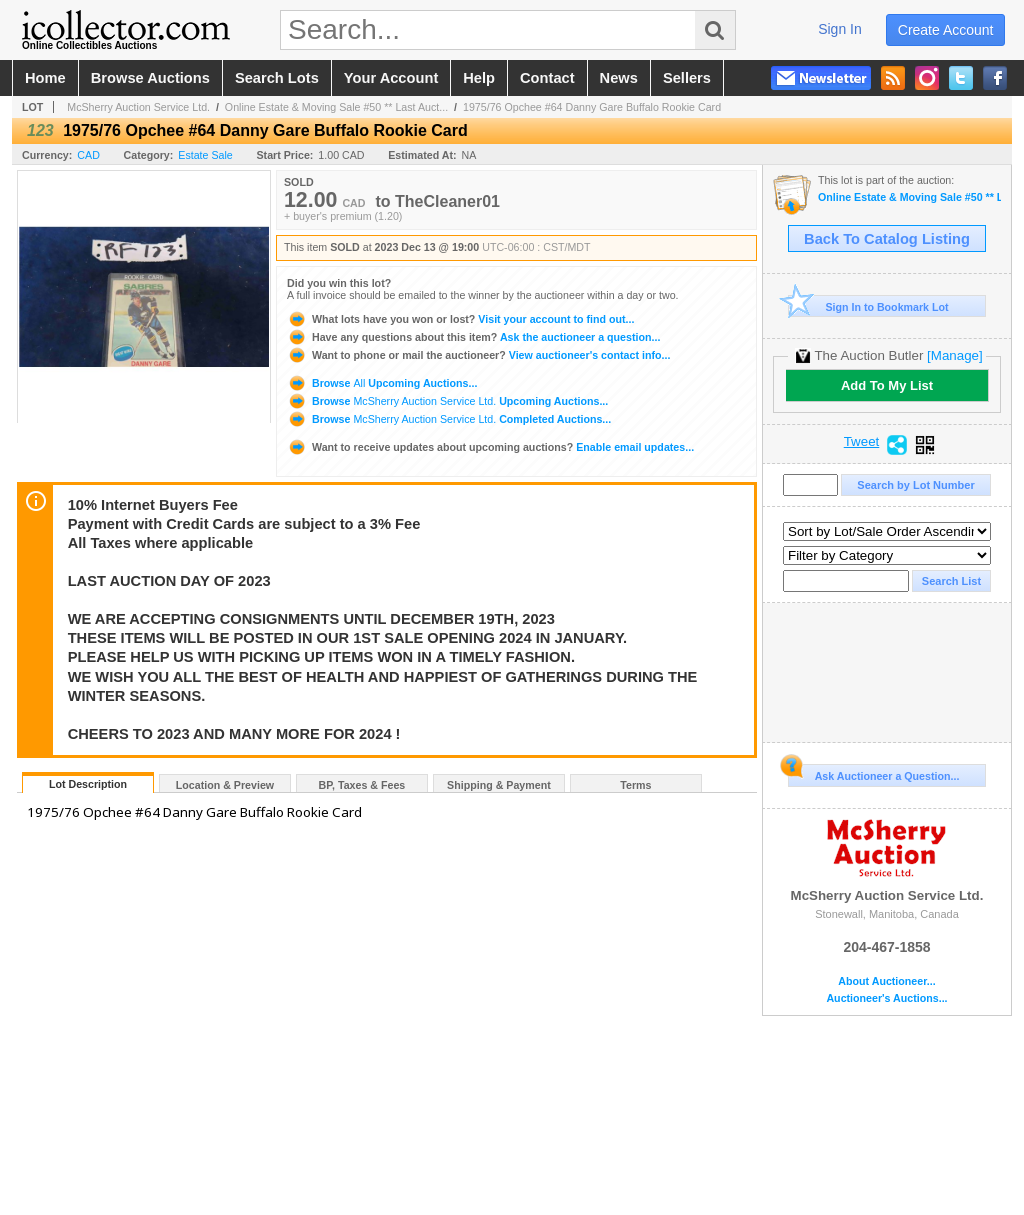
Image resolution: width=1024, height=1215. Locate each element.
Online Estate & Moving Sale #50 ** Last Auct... (336, 107)
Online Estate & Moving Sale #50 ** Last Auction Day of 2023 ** (909, 197)
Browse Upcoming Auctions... (382, 383)
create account (946, 30)
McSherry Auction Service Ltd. (138, 107)
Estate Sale (205, 155)
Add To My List (887, 385)
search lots (277, 78)
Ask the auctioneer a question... (473, 337)
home (45, 78)
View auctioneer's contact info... (478, 355)
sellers (687, 78)
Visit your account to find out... (460, 319)
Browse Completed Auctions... (449, 419)
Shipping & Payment (499, 785)
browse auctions (150, 78)
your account (391, 78)
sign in (840, 29)
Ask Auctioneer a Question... (873, 773)
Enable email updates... (490, 447)
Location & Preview (225, 785)
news (619, 78)
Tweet (862, 442)
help (479, 78)
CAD (88, 155)
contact (547, 78)
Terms (635, 785)
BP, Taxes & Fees (362, 785)
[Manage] (954, 355)
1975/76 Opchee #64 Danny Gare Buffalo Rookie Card (592, 107)
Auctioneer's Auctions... (886, 998)
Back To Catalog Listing (887, 239)
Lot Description (88, 784)
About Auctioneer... (886, 981)
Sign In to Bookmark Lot (868, 306)
